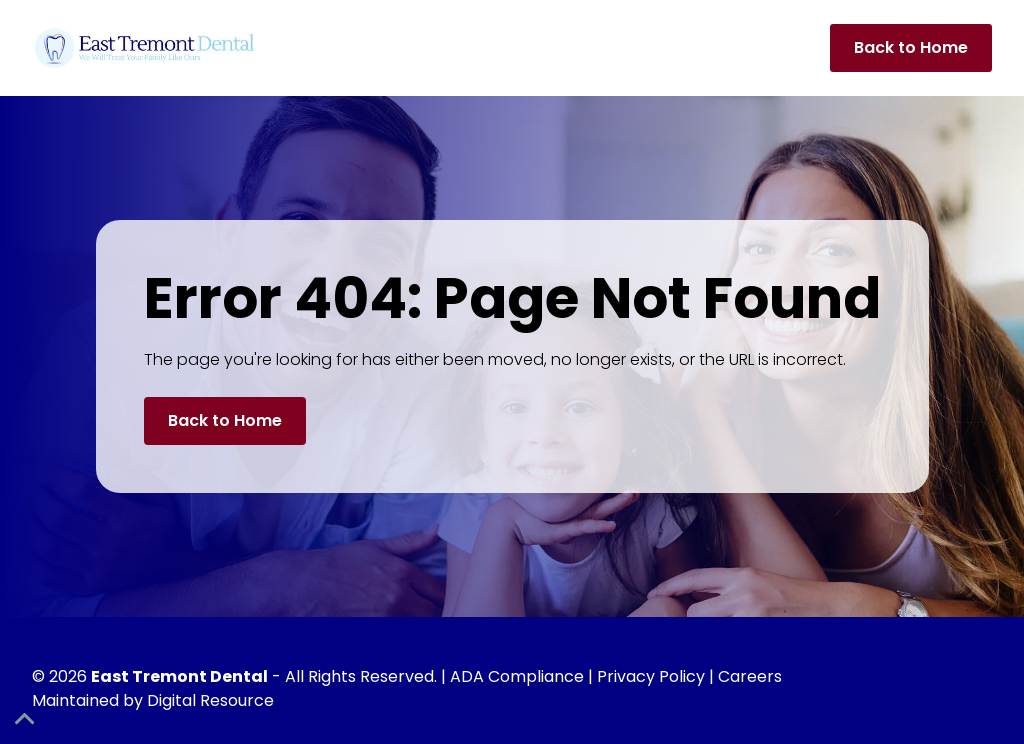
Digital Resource (210, 700)
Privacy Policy (651, 676)
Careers (750, 676)
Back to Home (911, 47)
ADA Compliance (517, 676)
